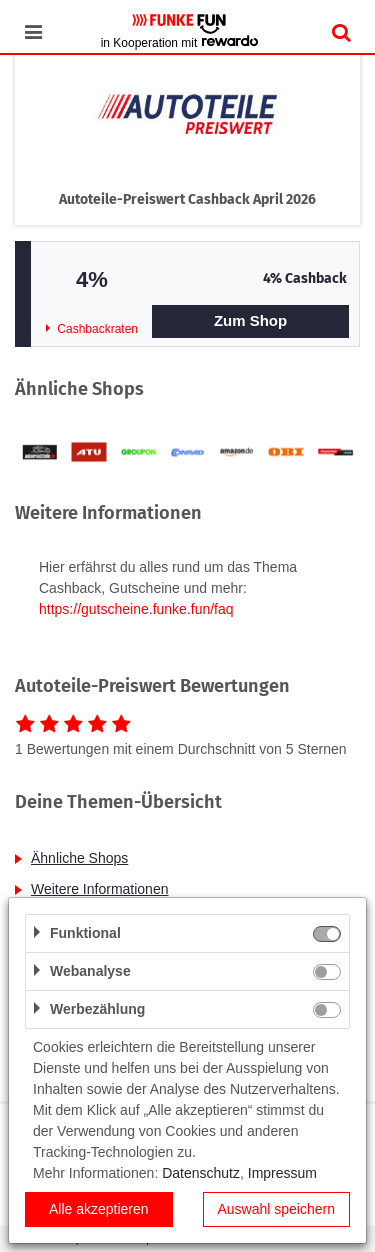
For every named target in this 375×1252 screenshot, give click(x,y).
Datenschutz (201, 1173)
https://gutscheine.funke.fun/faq (136, 609)
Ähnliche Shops (79, 858)
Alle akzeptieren (99, 1209)
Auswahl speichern (276, 1209)
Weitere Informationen (99, 889)
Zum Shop (250, 320)
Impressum (282, 1173)
